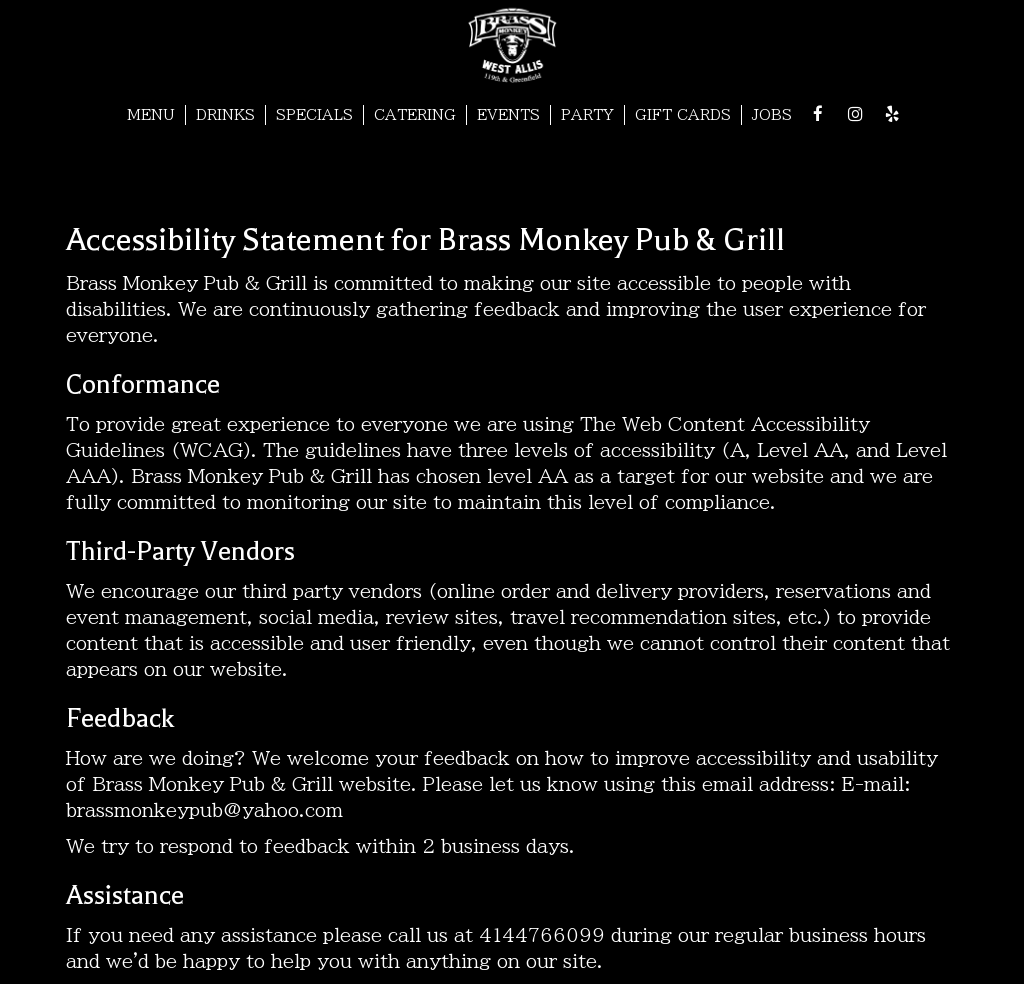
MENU (151, 115)
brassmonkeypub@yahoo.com (204, 810)
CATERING (415, 115)
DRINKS (225, 115)
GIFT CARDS (683, 115)
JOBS (772, 115)
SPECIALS (314, 115)
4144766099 (542, 935)
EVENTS (508, 115)
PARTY (587, 115)
